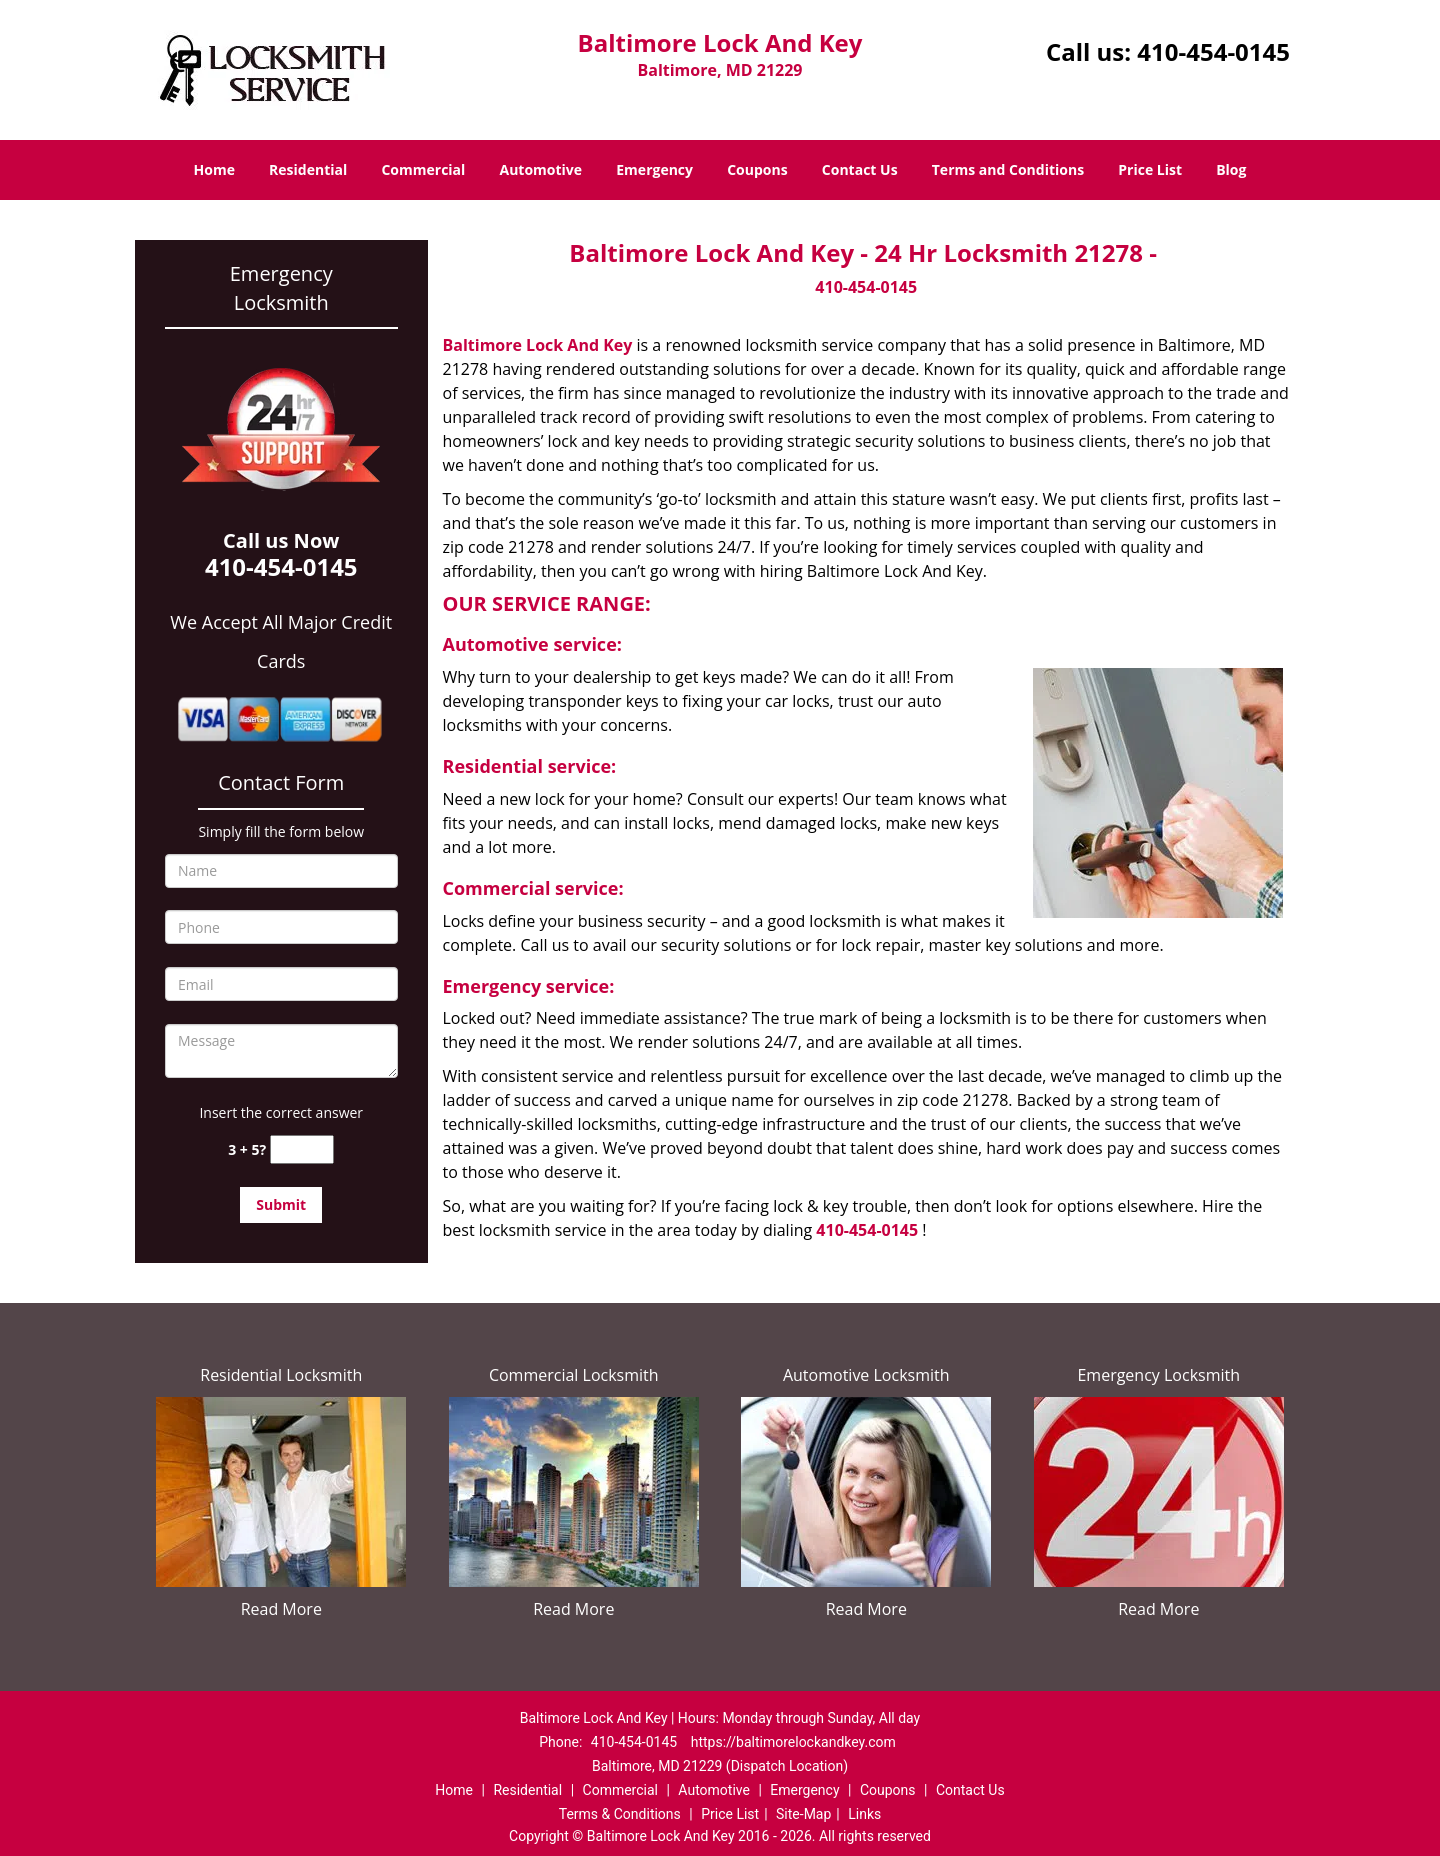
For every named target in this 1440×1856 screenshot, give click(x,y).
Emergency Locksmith (1158, 1375)
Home (214, 169)
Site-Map (803, 1814)
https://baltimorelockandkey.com (793, 1742)
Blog (1231, 169)
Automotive (541, 169)
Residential (308, 169)
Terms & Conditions (620, 1814)
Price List (1150, 169)
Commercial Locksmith (574, 1375)
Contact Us (860, 169)
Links (864, 1814)
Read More (281, 1609)
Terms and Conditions (1008, 169)
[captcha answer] (302, 1149)
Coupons (757, 169)
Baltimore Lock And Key (538, 345)
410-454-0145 (1213, 51)
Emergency (654, 169)
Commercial (423, 169)
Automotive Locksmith (866, 1375)
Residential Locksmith (281, 1375)
